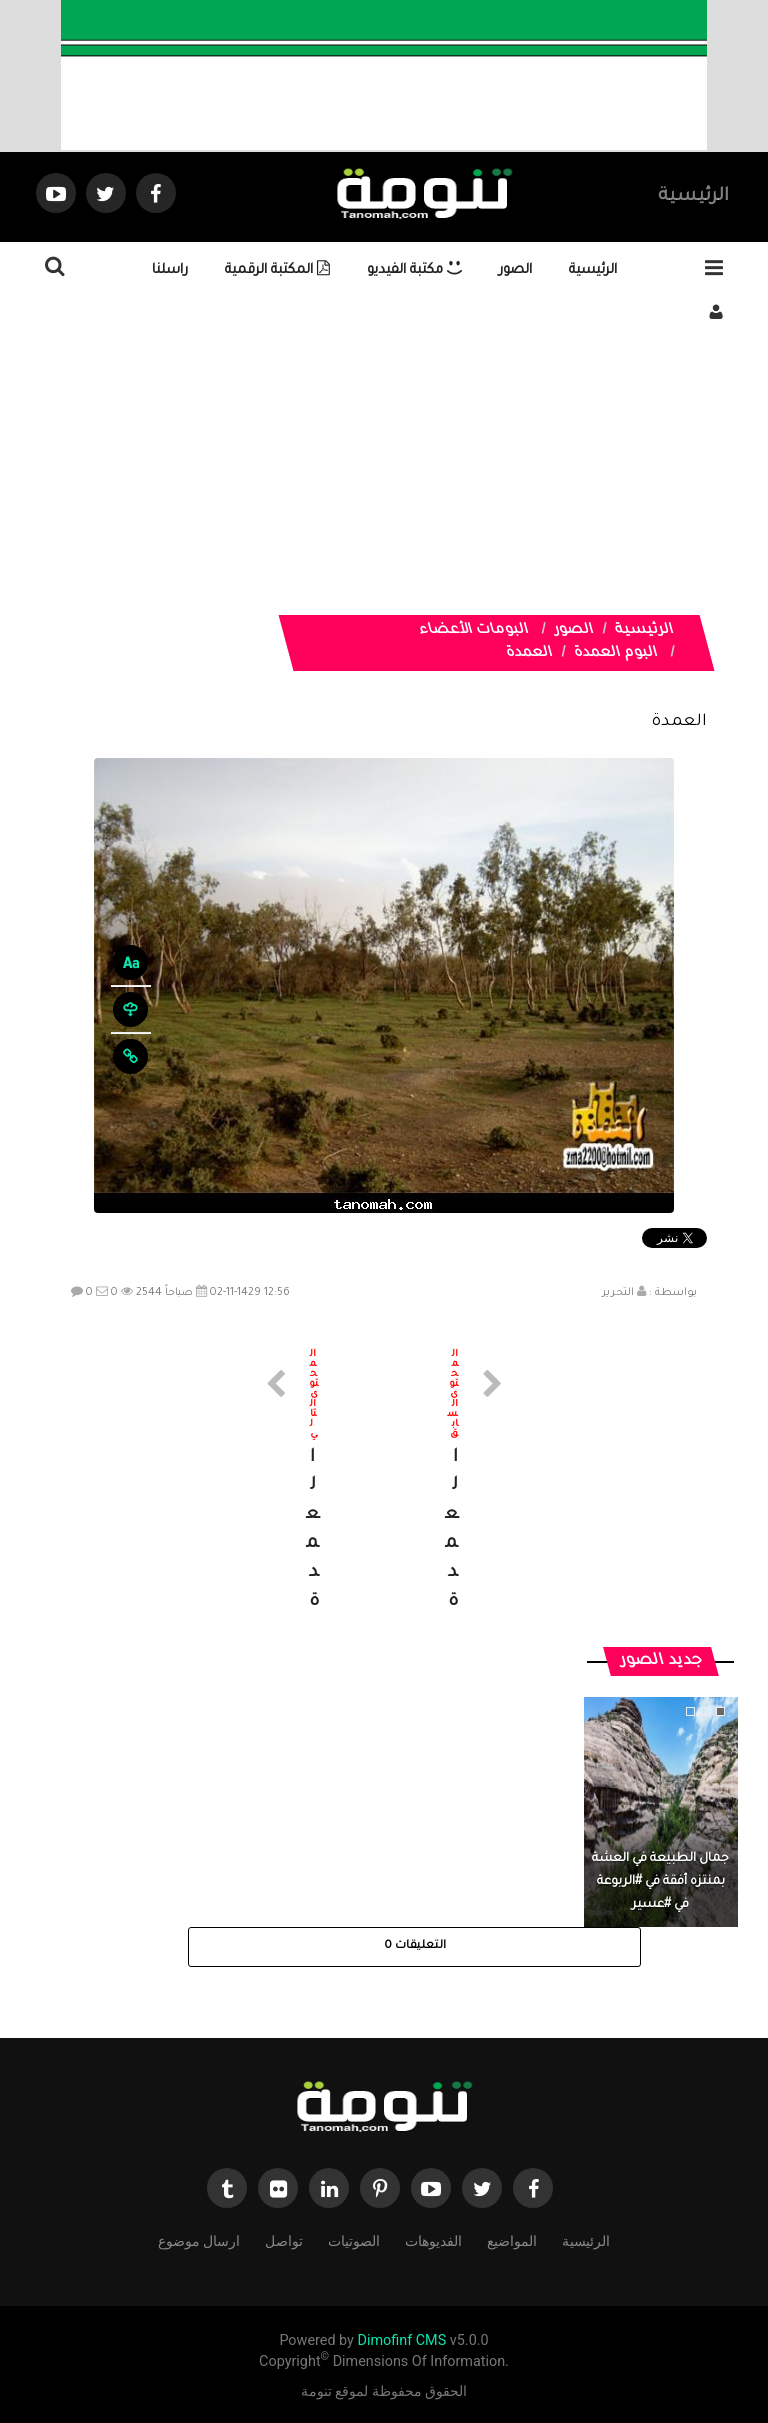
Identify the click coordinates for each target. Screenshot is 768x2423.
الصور (515, 270)
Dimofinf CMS (401, 2340)
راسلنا (170, 270)
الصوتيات (354, 2239)
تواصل (284, 2239)
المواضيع (512, 2239)
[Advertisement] (384, 475)
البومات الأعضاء (474, 631)
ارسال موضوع (199, 2239)
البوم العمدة (615, 654)
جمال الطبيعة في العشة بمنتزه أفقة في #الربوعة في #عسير (660, 1882)
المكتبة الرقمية (277, 270)
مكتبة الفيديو (414, 270)
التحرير (618, 1293)
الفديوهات (433, 2239)
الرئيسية (693, 197)
